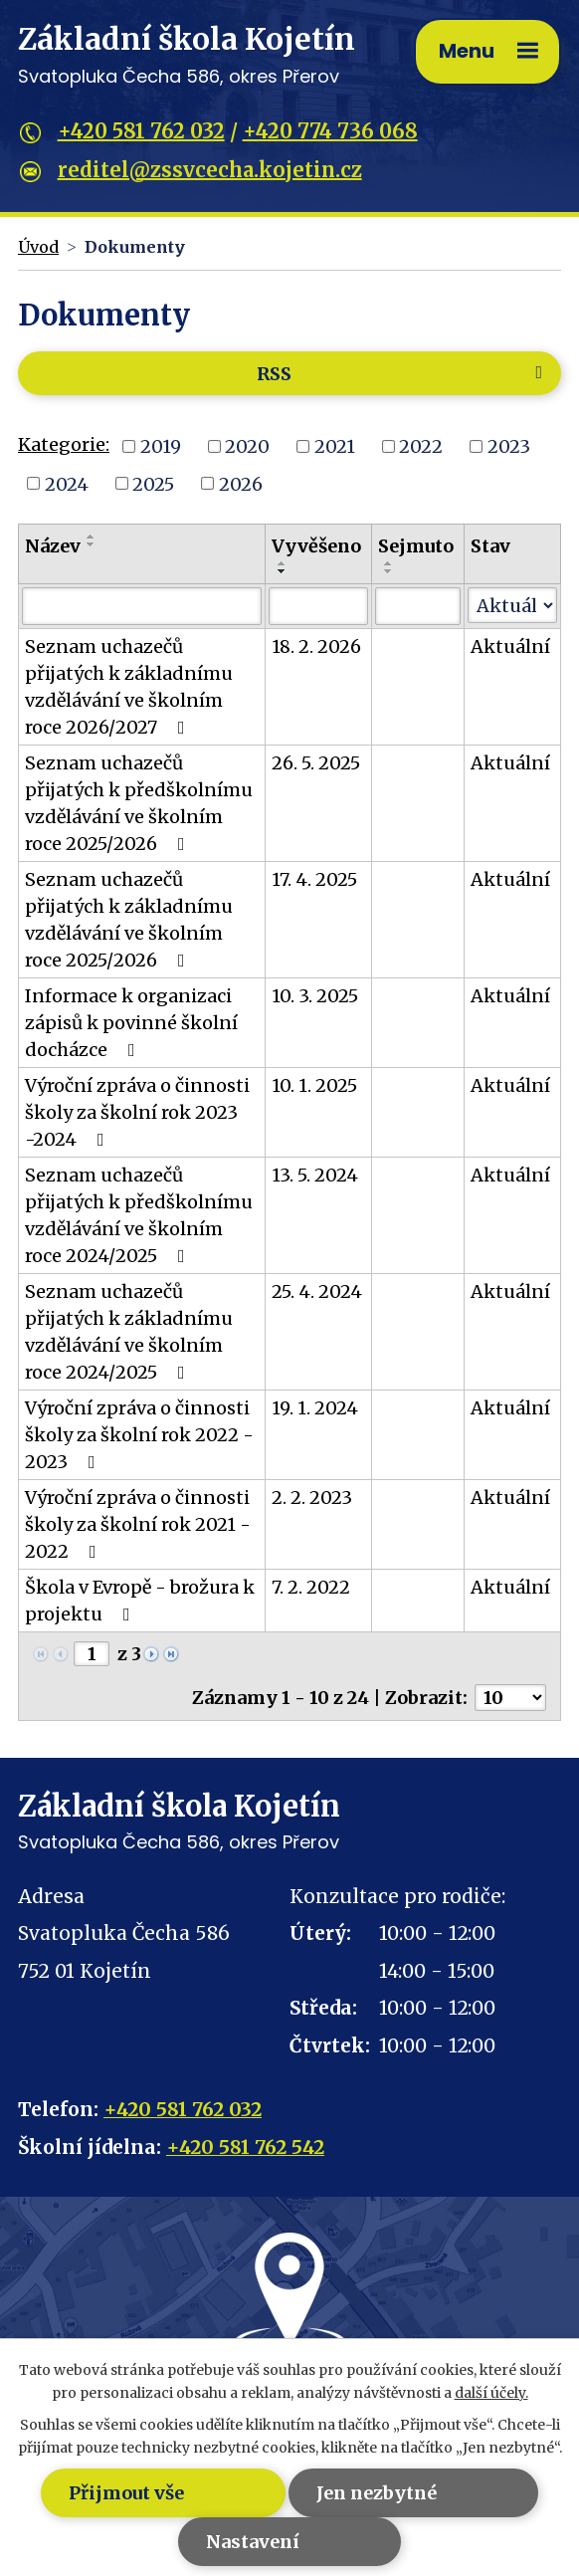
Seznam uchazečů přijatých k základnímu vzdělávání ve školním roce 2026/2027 (129, 687)
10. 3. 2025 (315, 995)
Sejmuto (416, 546)
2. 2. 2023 (312, 1497)
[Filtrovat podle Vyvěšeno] (318, 606)
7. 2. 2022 (311, 1587)
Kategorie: (63, 444)
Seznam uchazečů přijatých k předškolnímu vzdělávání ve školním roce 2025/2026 (139, 803)
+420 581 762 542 (245, 2147)
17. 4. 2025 (314, 879)
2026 (241, 483)
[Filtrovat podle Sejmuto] (418, 606)
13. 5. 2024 (315, 1175)
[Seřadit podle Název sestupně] (91, 544)
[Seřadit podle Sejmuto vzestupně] (389, 563)
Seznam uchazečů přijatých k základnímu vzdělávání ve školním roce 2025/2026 (129, 919)
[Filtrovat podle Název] (142, 606)
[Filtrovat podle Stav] (512, 605)
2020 (247, 446)
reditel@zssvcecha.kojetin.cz (210, 169)
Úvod (38, 247)
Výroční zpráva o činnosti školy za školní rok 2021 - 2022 (138, 1524)
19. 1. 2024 (315, 1407)
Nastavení (249, 2541)
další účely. (491, 2393)
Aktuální (510, 646)
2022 (421, 446)
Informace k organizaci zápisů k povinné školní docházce (131, 1022)
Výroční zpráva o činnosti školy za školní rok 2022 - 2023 (139, 1434)
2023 (508, 446)
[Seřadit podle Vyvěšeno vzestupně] (282, 563)
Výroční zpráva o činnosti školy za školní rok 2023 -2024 (137, 1112)
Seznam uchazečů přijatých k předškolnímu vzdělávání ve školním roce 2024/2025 (139, 1215)
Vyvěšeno (316, 546)
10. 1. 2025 (314, 1085)
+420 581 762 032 (141, 130)
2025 (153, 483)
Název (53, 546)
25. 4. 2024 (317, 1291)
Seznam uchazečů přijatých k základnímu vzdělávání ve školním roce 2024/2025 (129, 1332)
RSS (403, 373)
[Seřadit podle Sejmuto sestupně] (389, 571)
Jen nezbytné (377, 2492)
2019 (160, 446)
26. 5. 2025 (316, 762)
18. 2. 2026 (316, 646)
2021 (334, 446)
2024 (67, 483)
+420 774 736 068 (330, 130)
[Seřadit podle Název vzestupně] (91, 536)
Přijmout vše (118, 2492)
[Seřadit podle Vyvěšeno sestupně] (282, 571)
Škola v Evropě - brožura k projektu (140, 1600)
